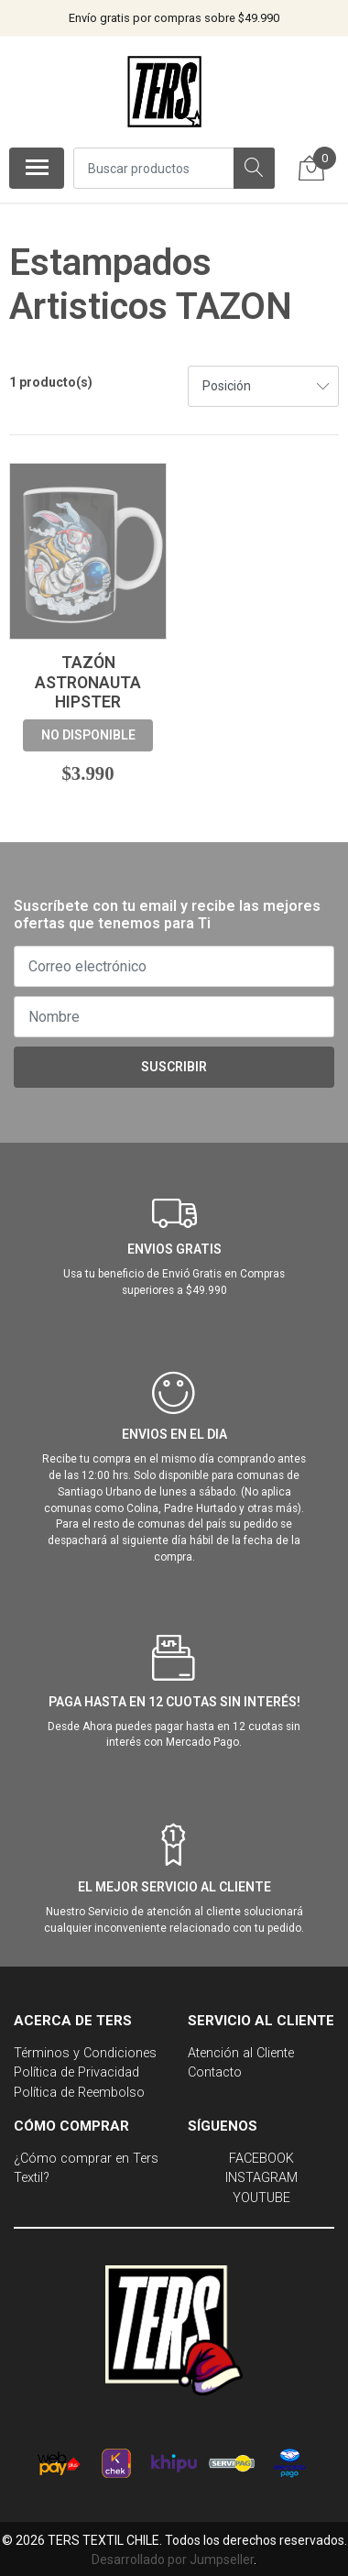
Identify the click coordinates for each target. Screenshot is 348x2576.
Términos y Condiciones (85, 2053)
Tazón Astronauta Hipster (88, 681)
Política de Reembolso (79, 2092)
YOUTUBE (261, 2198)
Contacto (215, 2072)
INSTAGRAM (261, 2178)
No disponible (88, 735)
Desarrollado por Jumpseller (173, 2559)
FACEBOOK (261, 2158)
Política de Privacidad (76, 2072)
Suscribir (174, 1066)
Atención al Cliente (241, 2053)
